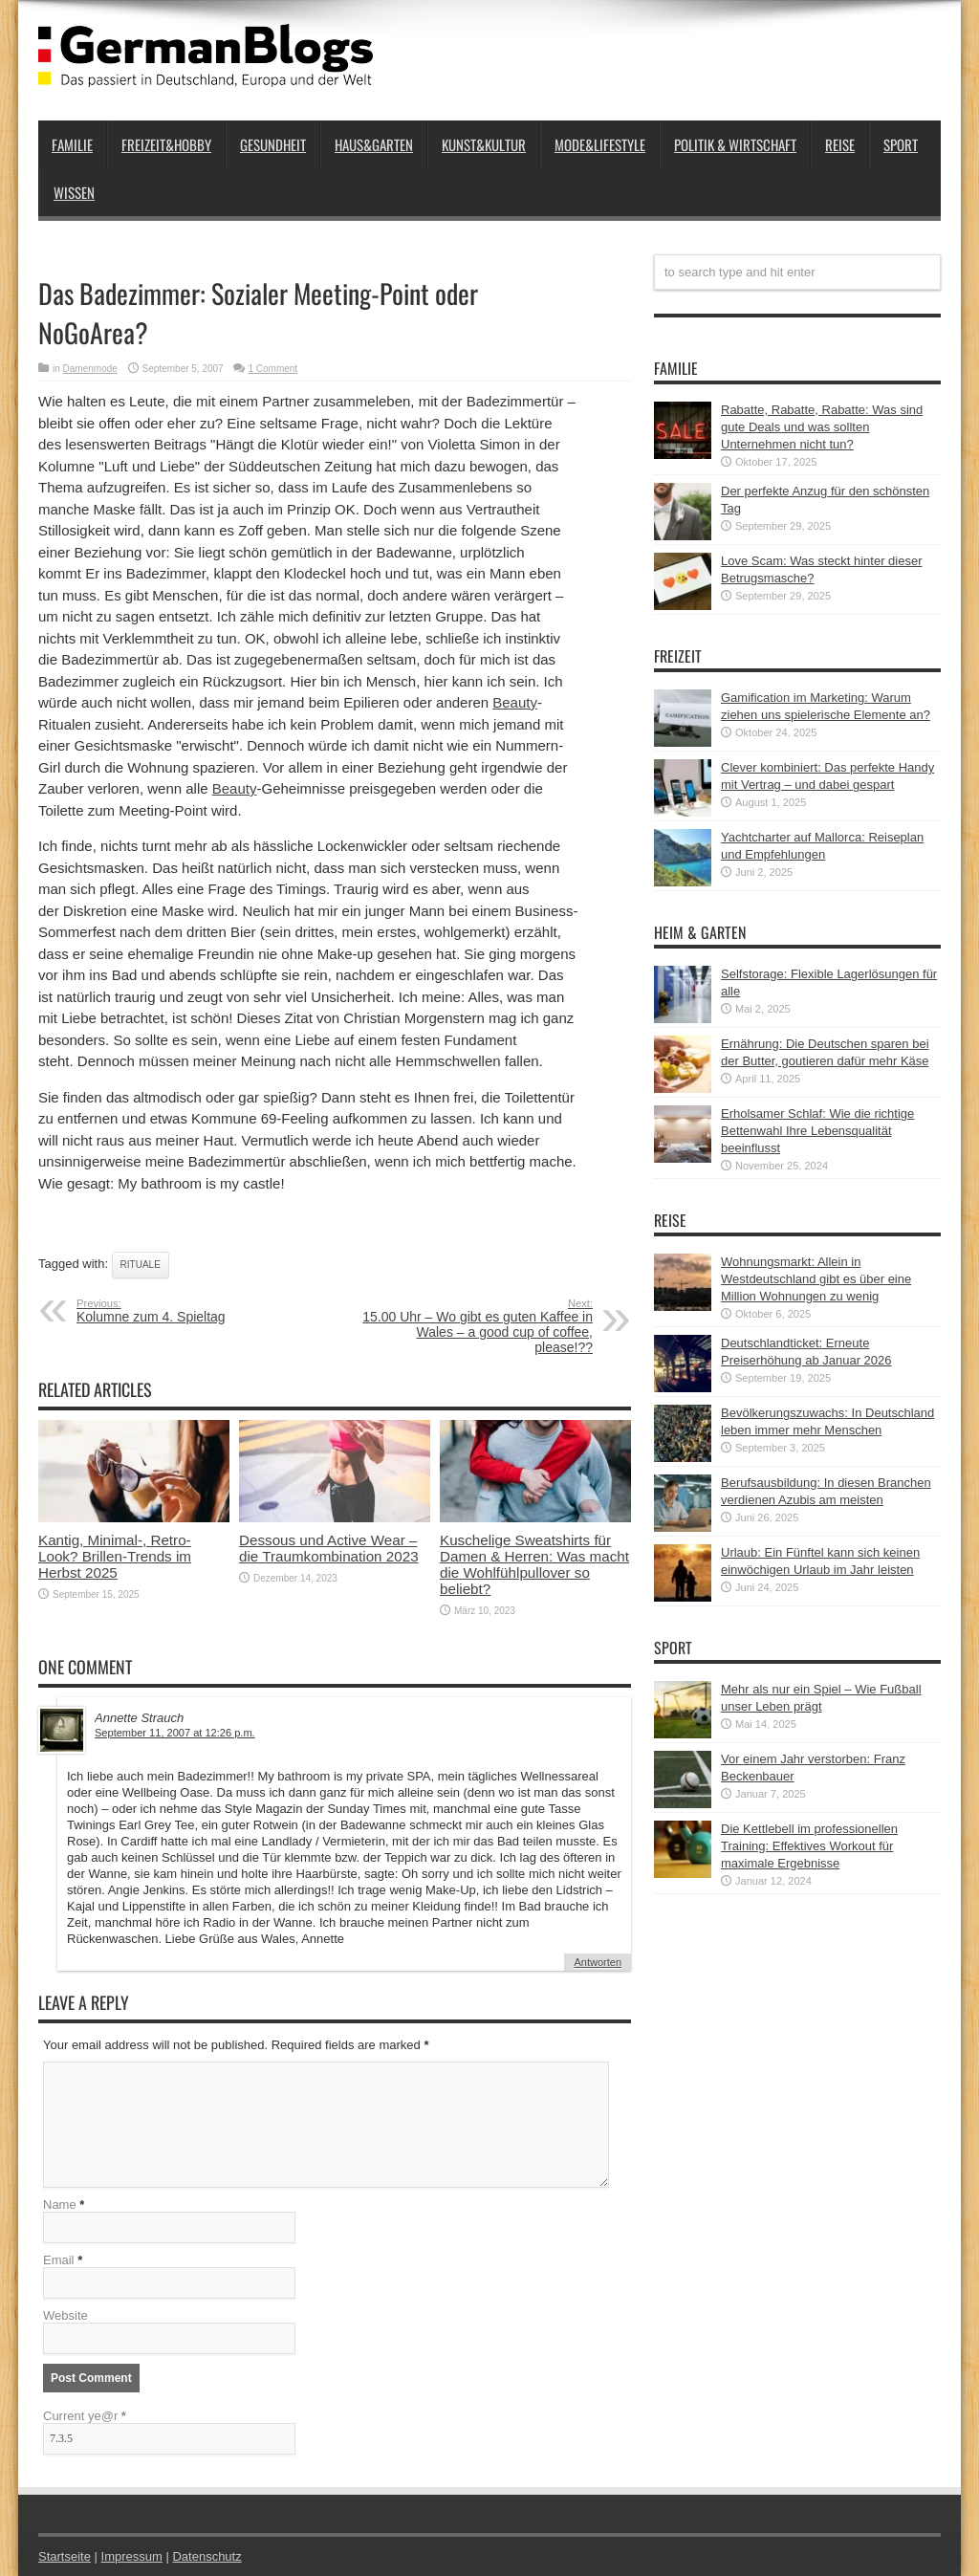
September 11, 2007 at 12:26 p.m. (175, 1732)
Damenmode (90, 368)
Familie (72, 144)
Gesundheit (273, 144)
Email (59, 2260)
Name (59, 2204)
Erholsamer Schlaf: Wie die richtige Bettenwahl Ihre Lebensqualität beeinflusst (817, 1130)
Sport (900, 144)
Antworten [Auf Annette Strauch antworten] (597, 1962)
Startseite (64, 2556)
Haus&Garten (374, 144)
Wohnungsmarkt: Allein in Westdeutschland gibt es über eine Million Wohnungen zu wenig (816, 1279)
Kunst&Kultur (484, 144)
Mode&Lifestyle (600, 144)
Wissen (74, 192)
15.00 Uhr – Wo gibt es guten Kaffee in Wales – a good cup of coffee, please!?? (476, 1326)
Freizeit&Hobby (166, 144)
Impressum (132, 2556)
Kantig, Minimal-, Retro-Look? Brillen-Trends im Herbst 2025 (114, 1556)
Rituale (140, 1264)
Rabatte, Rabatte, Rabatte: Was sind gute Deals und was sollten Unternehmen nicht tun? (822, 427)
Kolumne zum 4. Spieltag (193, 1311)
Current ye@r (84, 2416)
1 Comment (272, 368)
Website (65, 2315)
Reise (840, 144)
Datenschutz (206, 2556)
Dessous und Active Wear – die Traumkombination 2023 (329, 1548)
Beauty (514, 702)
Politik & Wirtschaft (735, 144)
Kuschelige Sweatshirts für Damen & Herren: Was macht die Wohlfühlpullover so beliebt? (534, 1564)
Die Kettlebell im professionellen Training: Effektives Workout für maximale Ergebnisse (809, 1846)
